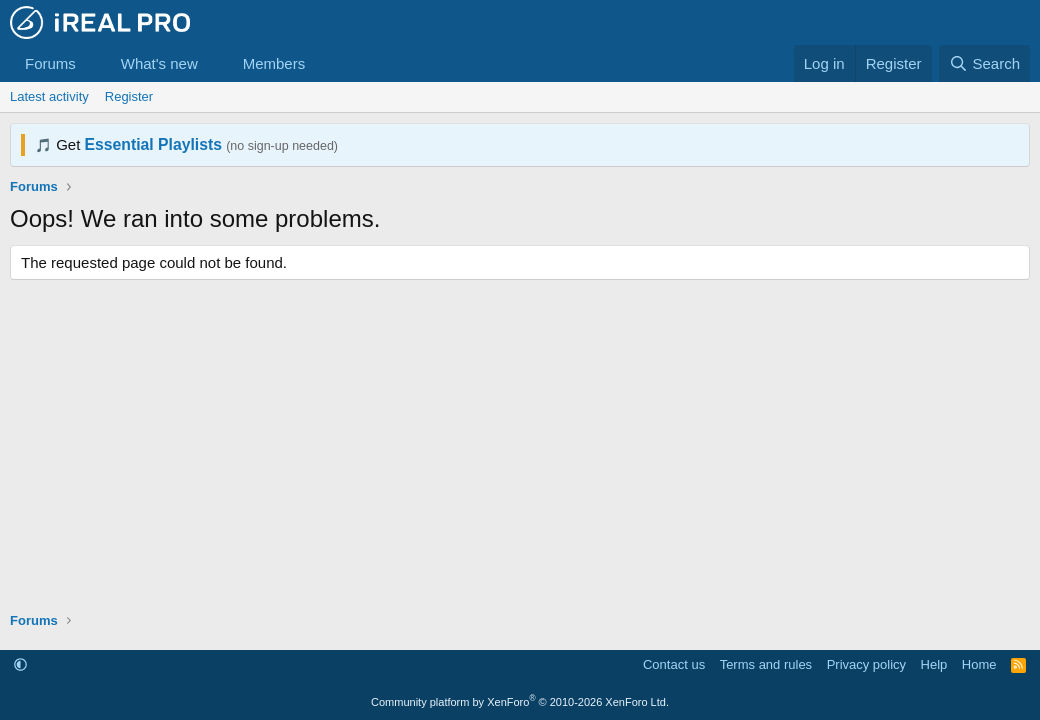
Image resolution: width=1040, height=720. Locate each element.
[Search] (984, 63)
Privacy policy (866, 664)
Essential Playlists (153, 144)
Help (934, 664)
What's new (159, 63)
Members (274, 63)
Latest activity (49, 96)
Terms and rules (766, 664)
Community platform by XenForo (520, 702)
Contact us (674, 664)
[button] (92, 63)
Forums (50, 63)
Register (129, 96)
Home (979, 664)
